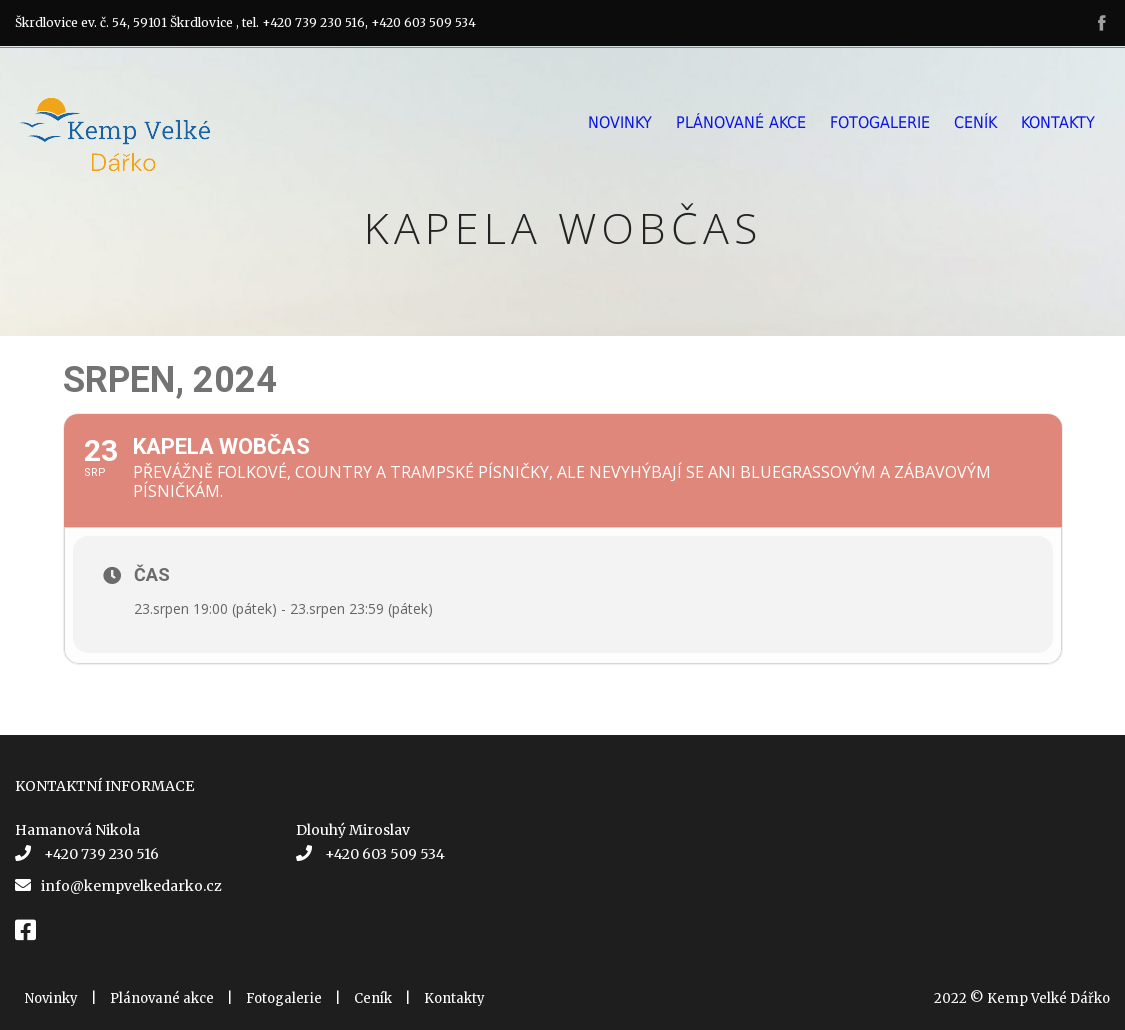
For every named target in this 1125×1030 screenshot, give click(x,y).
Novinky (620, 122)
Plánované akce (741, 122)
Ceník (975, 122)
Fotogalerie (880, 122)
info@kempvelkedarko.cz (131, 886)
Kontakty (1058, 122)
